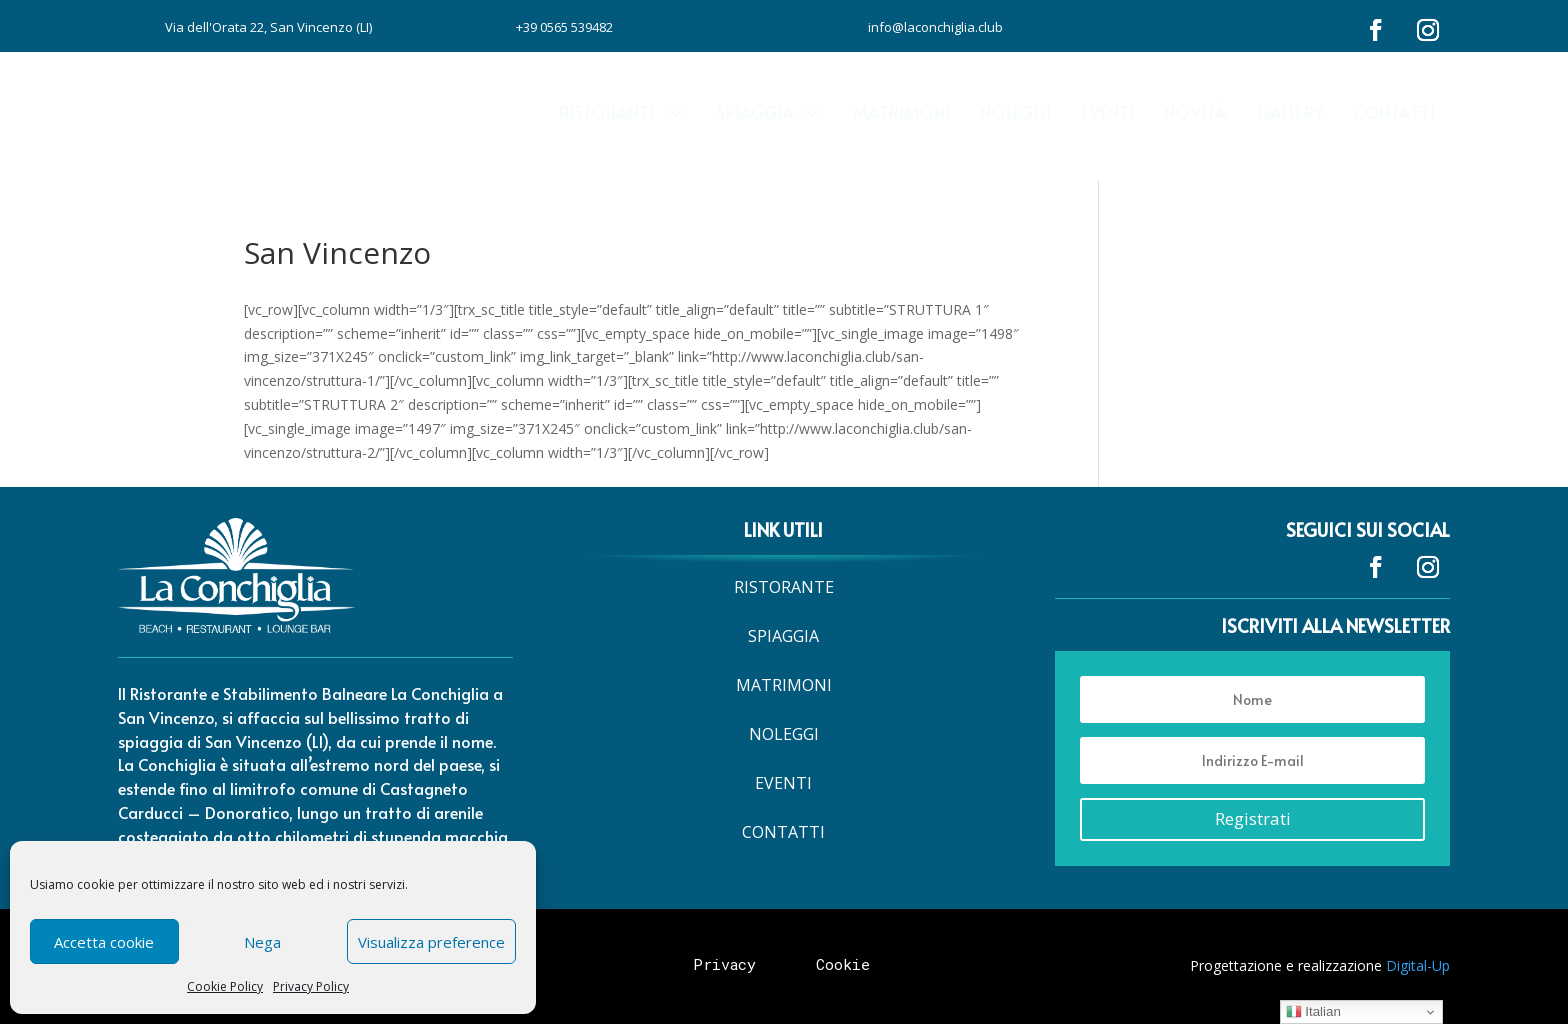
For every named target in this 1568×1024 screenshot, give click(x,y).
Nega (262, 942)
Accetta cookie (104, 942)
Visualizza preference (431, 942)
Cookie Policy (225, 986)
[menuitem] (623, 100)
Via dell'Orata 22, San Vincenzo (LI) (268, 27)
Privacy (724, 964)
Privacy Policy (311, 986)
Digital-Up (1418, 965)
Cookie (843, 964)
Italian (1313, 1012)
